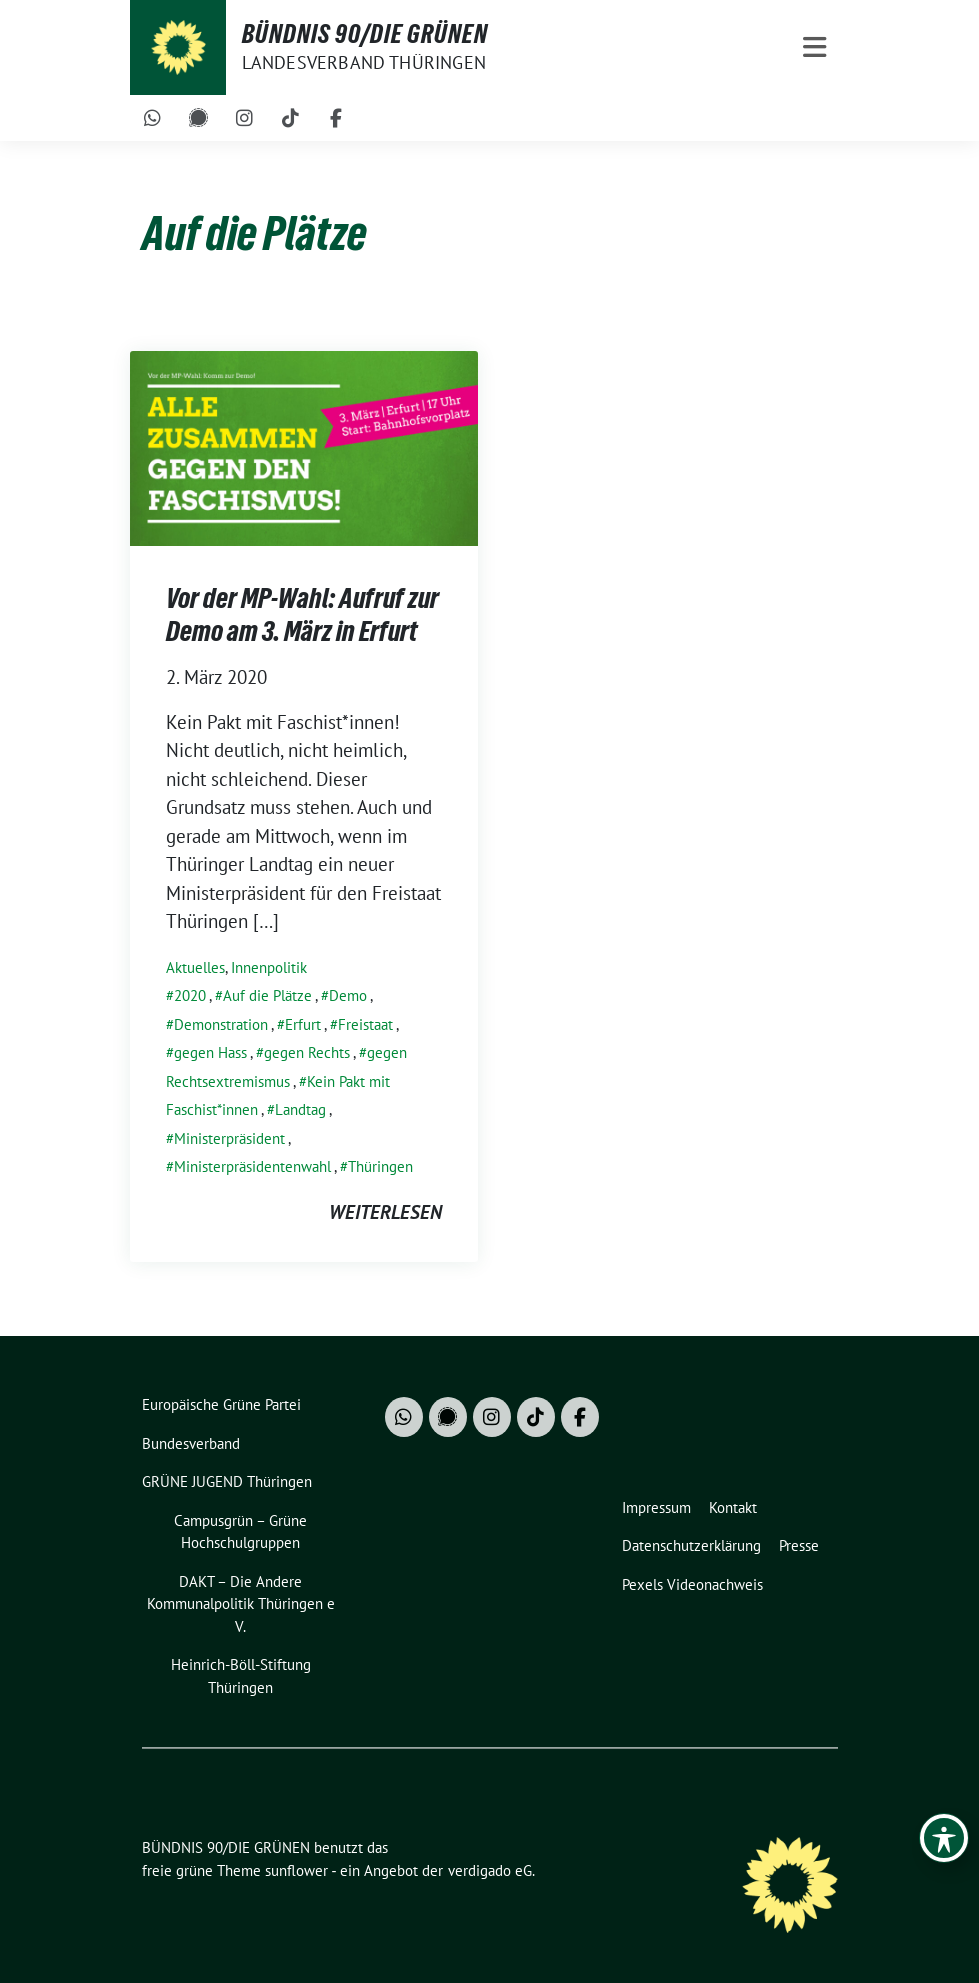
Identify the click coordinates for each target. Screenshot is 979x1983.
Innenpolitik (269, 967)
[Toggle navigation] (814, 47)
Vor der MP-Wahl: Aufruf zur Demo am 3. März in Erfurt (302, 614)
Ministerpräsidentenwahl (252, 1166)
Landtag (300, 1109)
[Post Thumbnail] (304, 446)
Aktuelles (195, 967)
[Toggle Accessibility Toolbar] (944, 1838)
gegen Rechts (307, 1052)
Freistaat (365, 1024)
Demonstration (221, 1024)
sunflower (296, 1870)
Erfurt (303, 1024)
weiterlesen (385, 1212)
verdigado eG (490, 1870)
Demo (348, 995)
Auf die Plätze (267, 995)
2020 (190, 995)
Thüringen (380, 1166)
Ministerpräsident (229, 1138)
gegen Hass (210, 1052)
